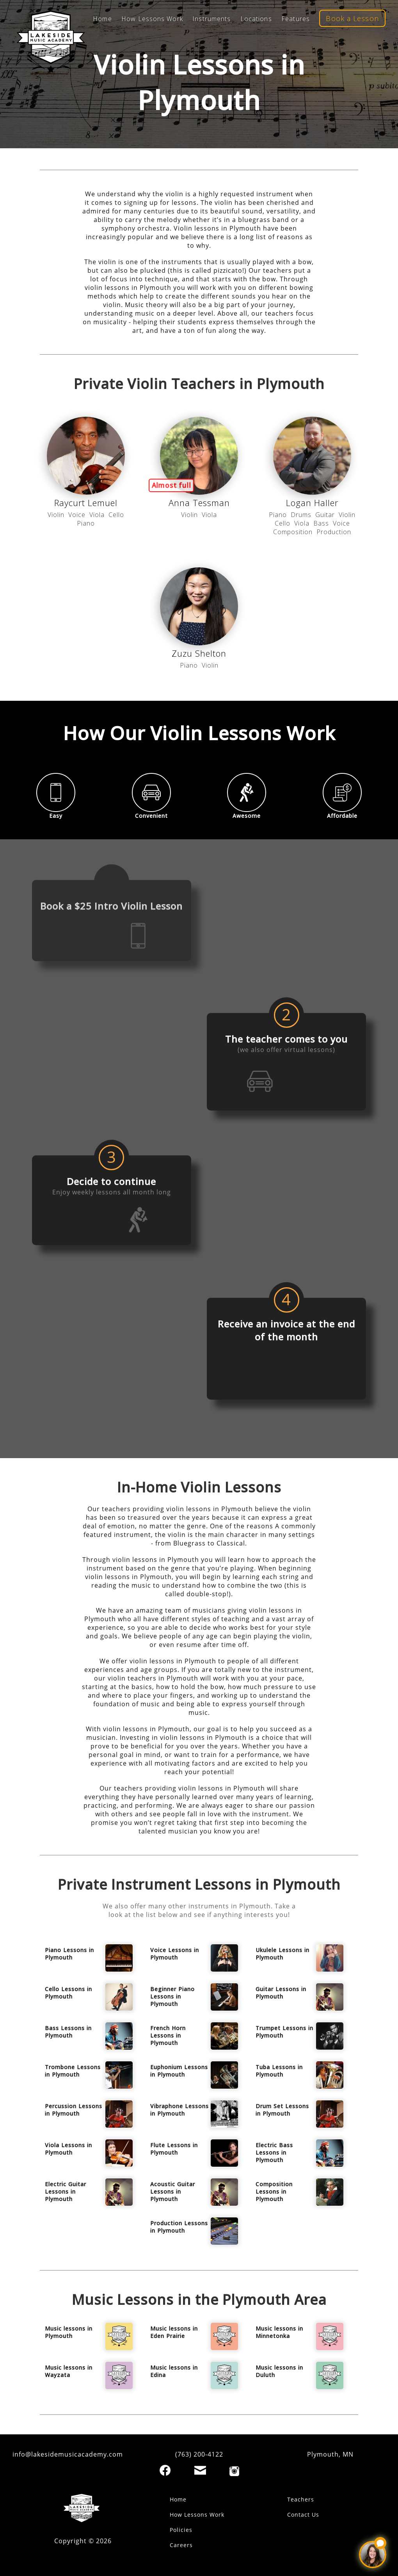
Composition (293, 532)
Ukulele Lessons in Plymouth (282, 1953)
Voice (76, 514)
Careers (181, 2545)
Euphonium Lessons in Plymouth (179, 2070)
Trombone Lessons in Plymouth (73, 2070)
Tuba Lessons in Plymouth (279, 2070)
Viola (97, 514)
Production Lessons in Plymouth (179, 2226)
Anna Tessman (199, 502)
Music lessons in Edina (174, 2371)
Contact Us (303, 2514)
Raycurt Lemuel (85, 502)
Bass (321, 523)
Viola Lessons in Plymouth (68, 2148)
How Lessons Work (197, 2514)
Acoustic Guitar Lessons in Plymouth (172, 2191)
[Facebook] (165, 2470)
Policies (181, 2529)
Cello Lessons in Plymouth (68, 1992)
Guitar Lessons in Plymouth (281, 1992)
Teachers (300, 2499)
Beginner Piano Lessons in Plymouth (172, 1996)
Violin (56, 514)
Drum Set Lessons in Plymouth (282, 2109)
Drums (301, 514)
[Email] (200, 2470)
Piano (86, 523)
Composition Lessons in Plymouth (274, 2191)
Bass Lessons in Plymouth (68, 2031)
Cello (116, 514)
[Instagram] (234, 2471)
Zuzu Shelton (199, 653)
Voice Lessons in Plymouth (174, 1953)
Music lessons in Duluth (279, 2371)
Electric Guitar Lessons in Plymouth (65, 2191)
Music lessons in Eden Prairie (174, 2332)
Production (333, 532)
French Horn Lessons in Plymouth (168, 2035)
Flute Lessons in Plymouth (174, 2148)
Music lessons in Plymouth (68, 2332)
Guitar (325, 514)
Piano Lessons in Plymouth (69, 1953)
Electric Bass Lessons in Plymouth (274, 2152)
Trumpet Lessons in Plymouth (284, 2031)
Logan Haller (312, 502)
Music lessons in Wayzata (68, 2371)
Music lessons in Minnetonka (279, 2332)
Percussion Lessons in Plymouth (73, 2109)
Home (178, 2499)
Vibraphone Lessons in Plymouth (179, 2109)
